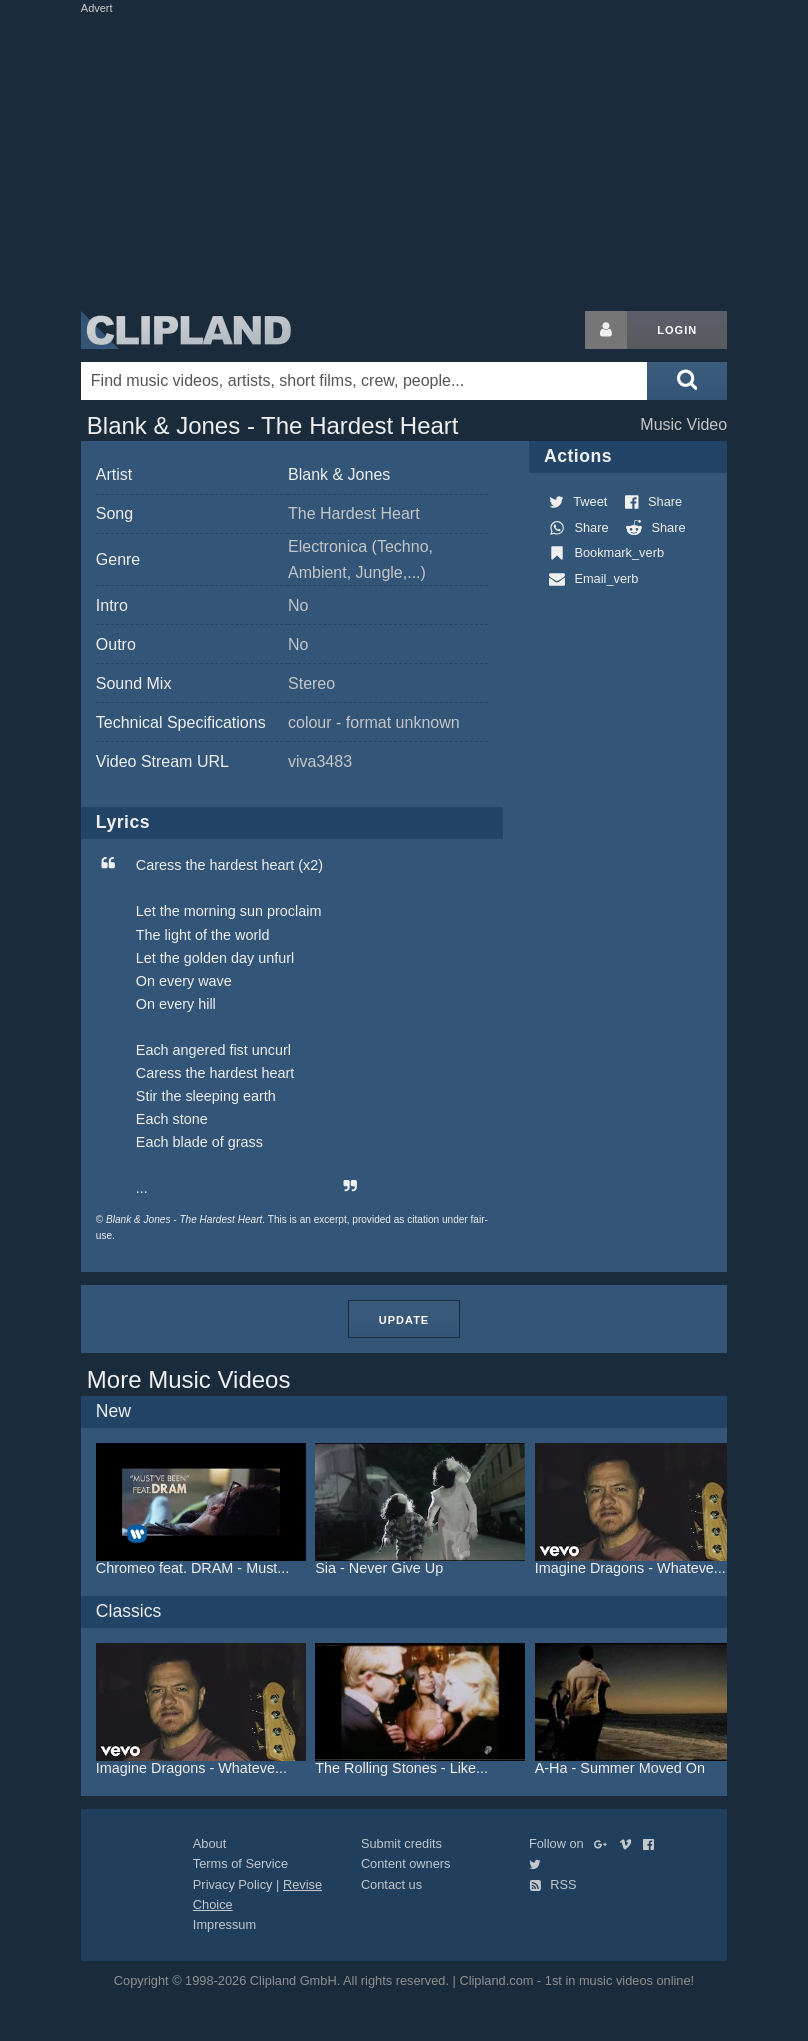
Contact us (391, 1884)
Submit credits (401, 1843)
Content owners (406, 1863)
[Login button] (606, 330)
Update (404, 1320)
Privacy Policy (233, 1884)
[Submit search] (687, 381)
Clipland (186, 330)
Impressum (224, 1924)
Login (677, 330)
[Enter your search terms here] (364, 381)
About (209, 1843)
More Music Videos (189, 1379)
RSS (553, 1884)
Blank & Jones (339, 474)
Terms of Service (240, 1863)
